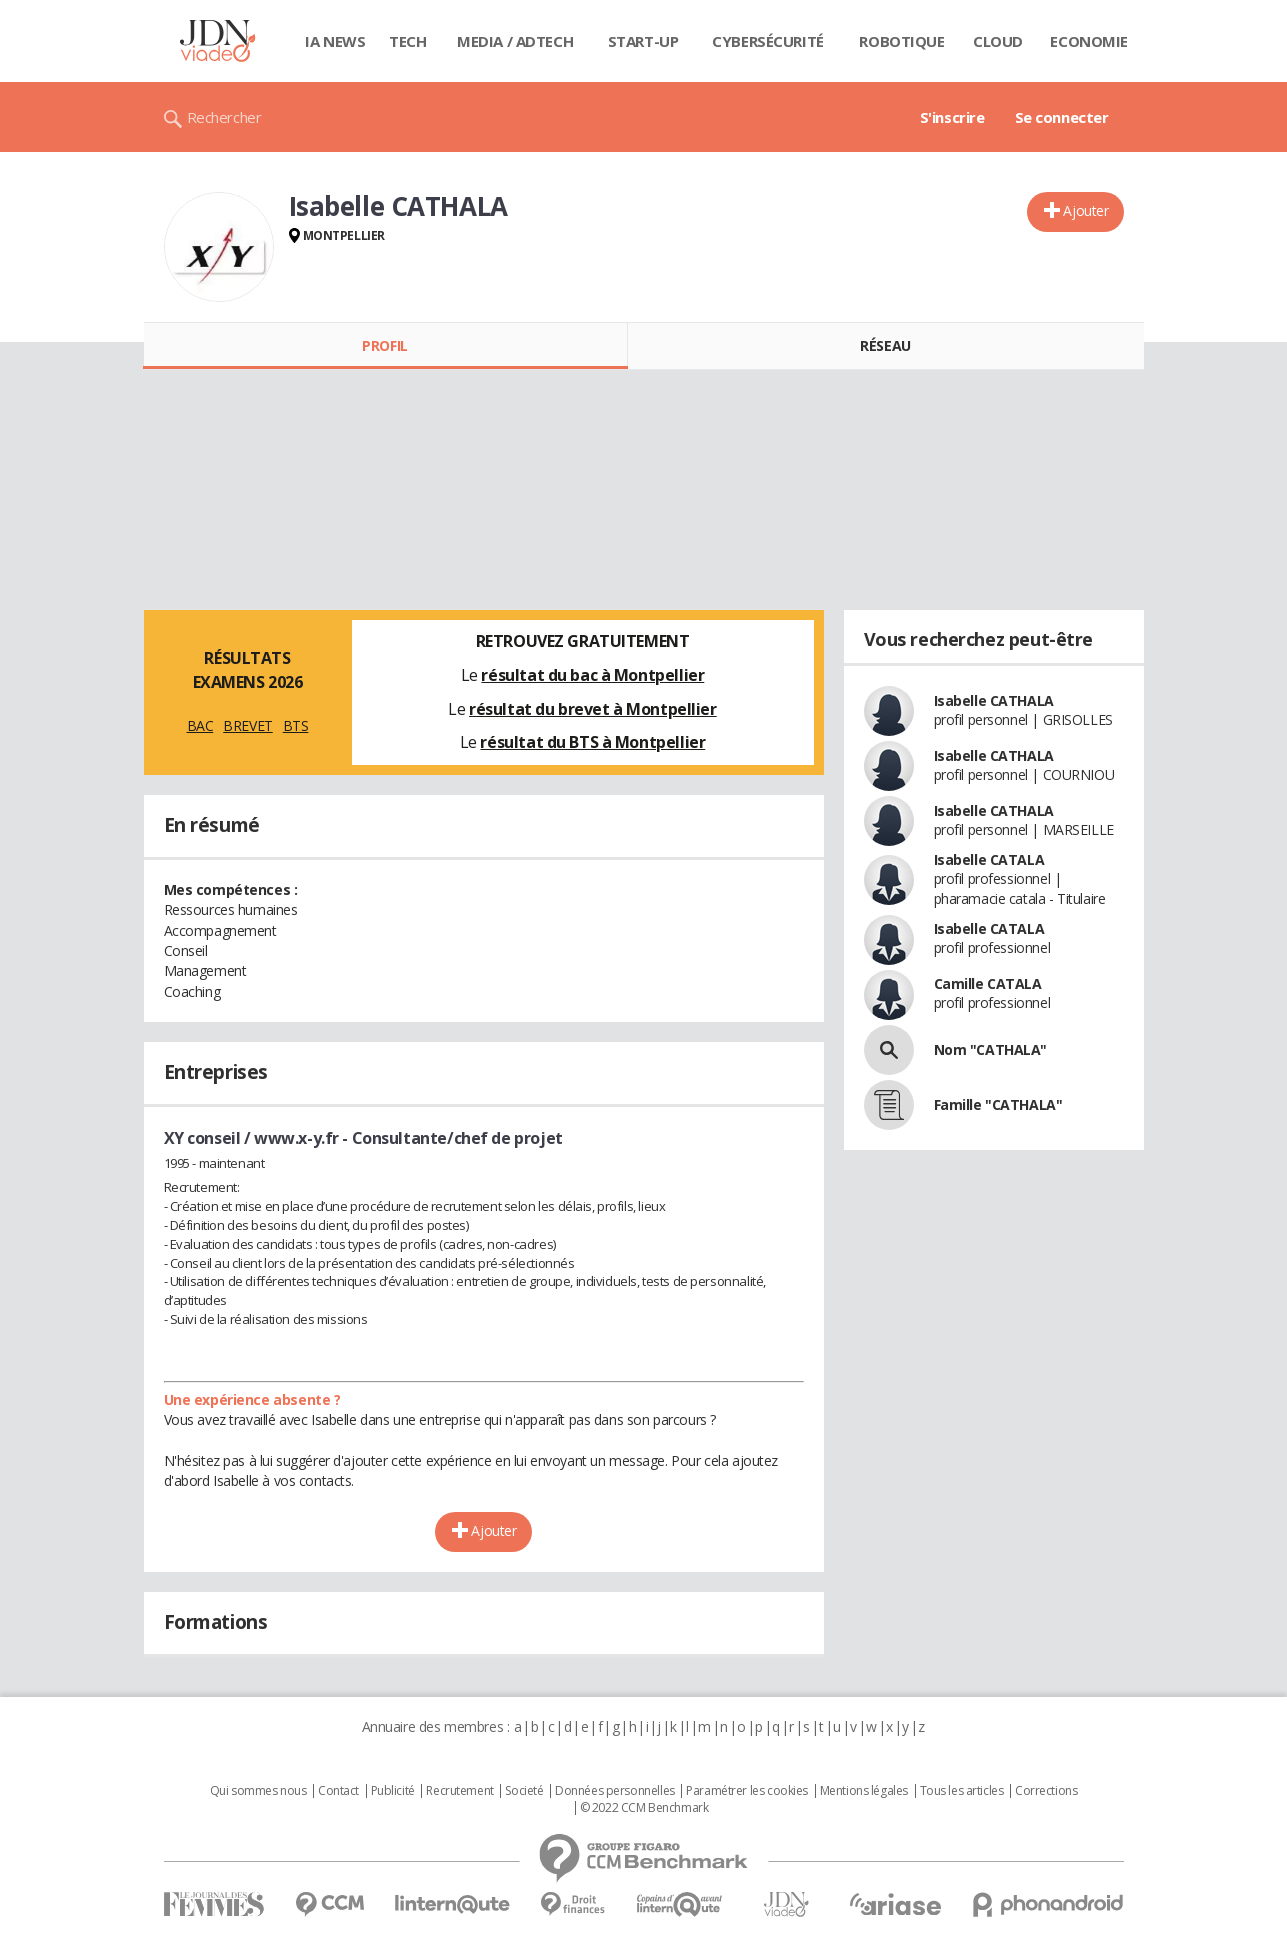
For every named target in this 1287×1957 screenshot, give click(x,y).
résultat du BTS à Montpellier (592, 742)
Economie (1089, 41)
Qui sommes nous (258, 1791)
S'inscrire (952, 117)
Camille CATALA (988, 983)
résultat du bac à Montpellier (592, 675)
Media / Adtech (515, 41)
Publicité (393, 1791)
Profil (384, 345)
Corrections (1046, 1791)
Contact (338, 1791)
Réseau (885, 345)
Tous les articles (962, 1791)
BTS (296, 725)
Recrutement (459, 1791)
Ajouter (1085, 210)
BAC (200, 725)
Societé (524, 1791)
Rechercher (224, 117)
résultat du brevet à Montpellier (593, 709)
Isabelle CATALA (989, 859)
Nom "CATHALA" (991, 1049)
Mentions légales (864, 1791)
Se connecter (1062, 117)
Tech (407, 41)
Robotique (901, 41)
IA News (335, 41)
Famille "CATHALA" (998, 1104)
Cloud (998, 41)
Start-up (643, 41)
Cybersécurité (768, 41)
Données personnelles (615, 1791)
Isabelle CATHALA (994, 700)
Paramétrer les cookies (747, 1791)
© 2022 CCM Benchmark (644, 1808)
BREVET (247, 725)
